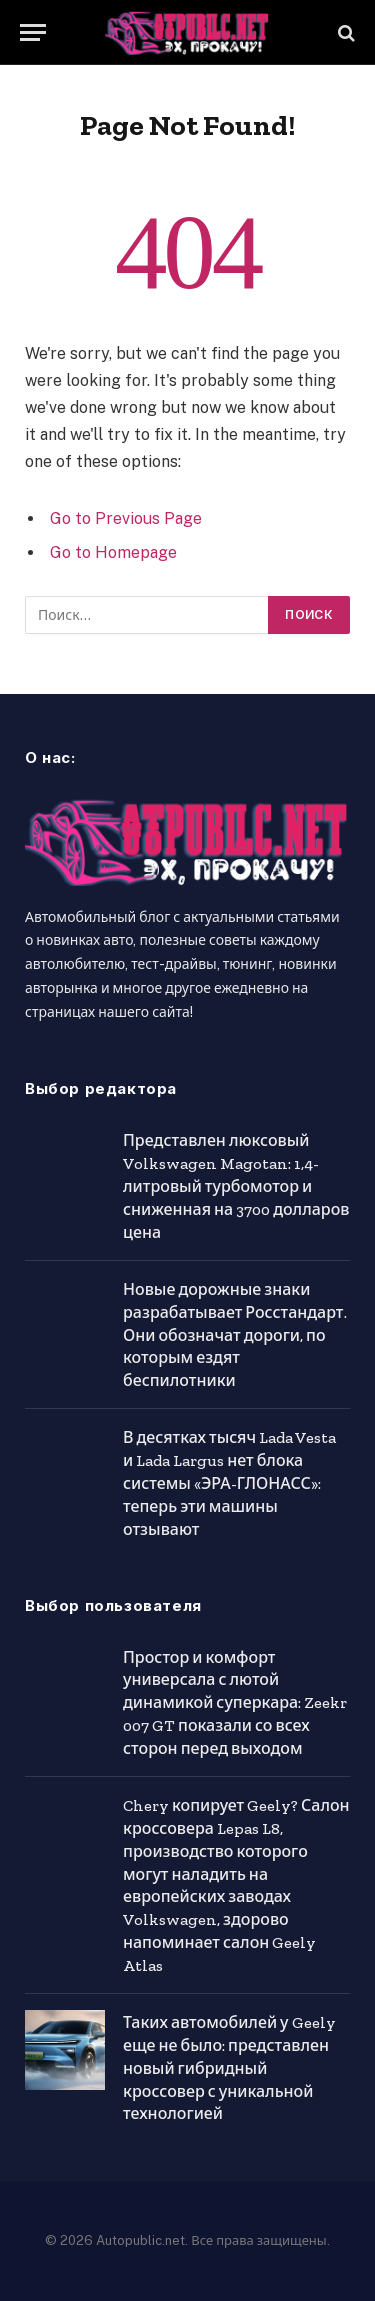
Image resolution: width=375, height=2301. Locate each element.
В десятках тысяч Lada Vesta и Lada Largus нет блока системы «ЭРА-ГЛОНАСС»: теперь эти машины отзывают (229, 1483)
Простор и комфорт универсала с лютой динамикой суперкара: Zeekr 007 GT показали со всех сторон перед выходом (235, 1703)
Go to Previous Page (126, 518)
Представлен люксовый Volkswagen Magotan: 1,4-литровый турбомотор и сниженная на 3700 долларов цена (236, 1186)
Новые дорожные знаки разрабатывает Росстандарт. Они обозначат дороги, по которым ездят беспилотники (235, 1335)
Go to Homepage (113, 552)
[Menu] (33, 32)
